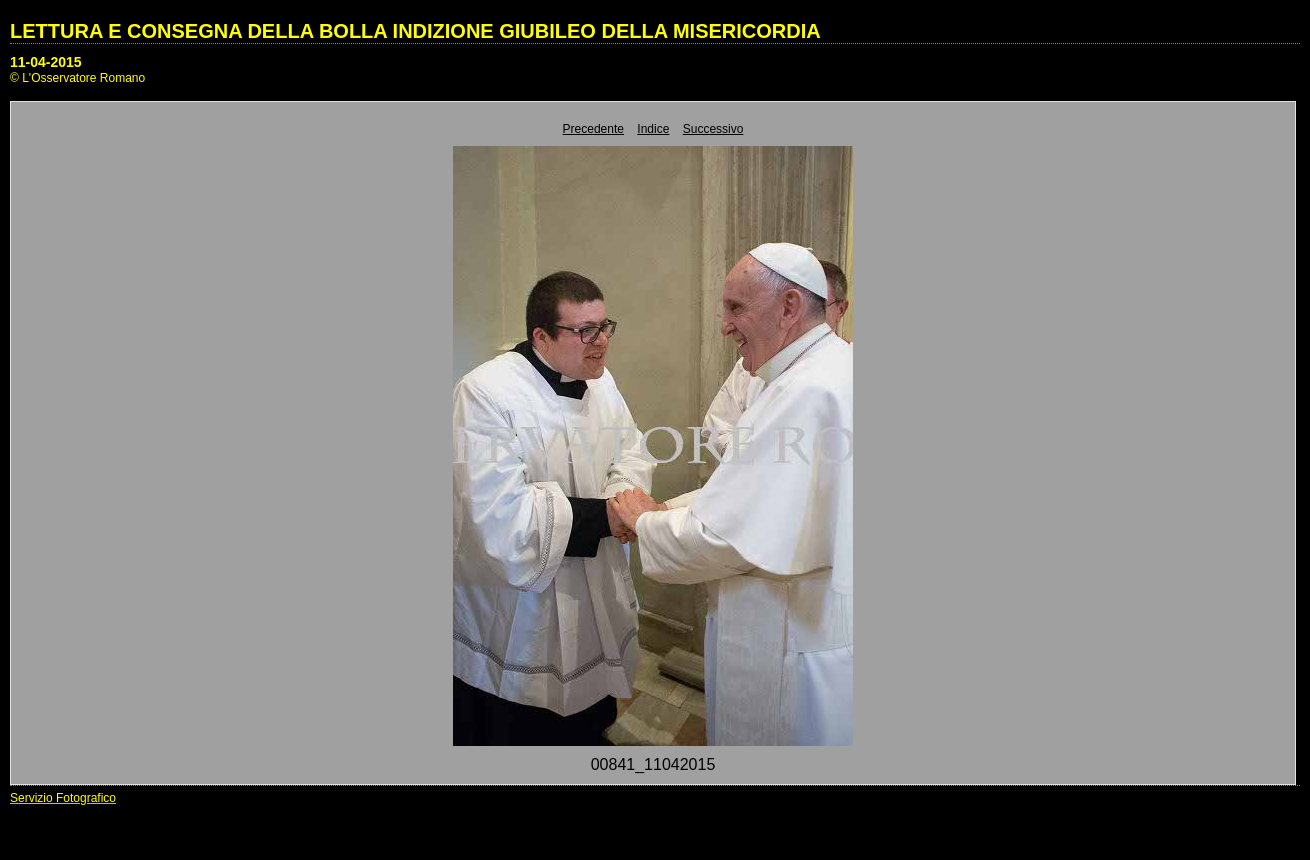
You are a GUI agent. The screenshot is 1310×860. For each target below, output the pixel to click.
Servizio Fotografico (63, 798)
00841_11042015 (653, 764)
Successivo (713, 129)
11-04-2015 (46, 62)
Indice (653, 129)
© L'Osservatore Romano (77, 78)
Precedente (593, 129)
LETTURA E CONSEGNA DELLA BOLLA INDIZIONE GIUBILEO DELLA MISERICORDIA (415, 31)
